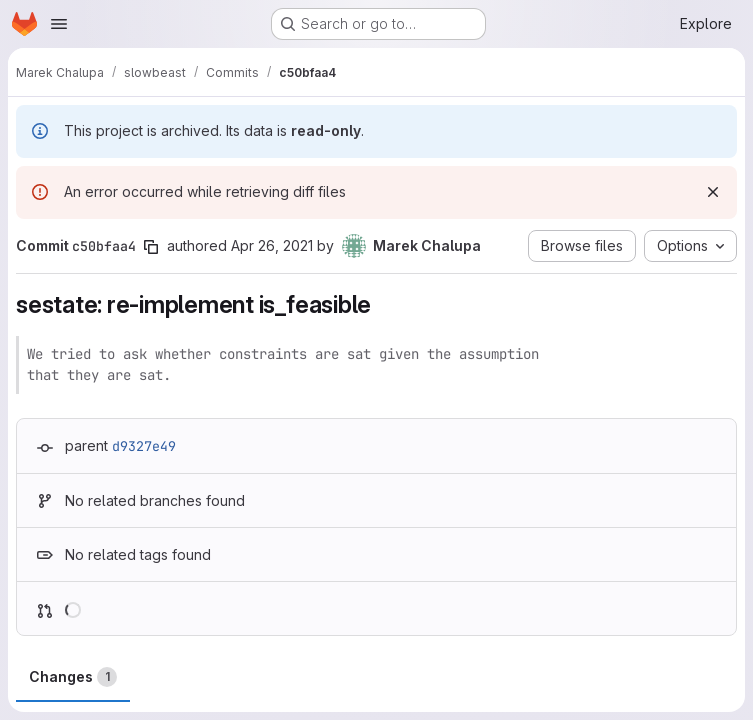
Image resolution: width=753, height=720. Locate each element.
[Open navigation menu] (59, 24)
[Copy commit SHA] (151, 247)
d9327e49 (144, 446)
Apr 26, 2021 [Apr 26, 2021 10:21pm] (272, 245)
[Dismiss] (713, 192)
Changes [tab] (73, 677)
